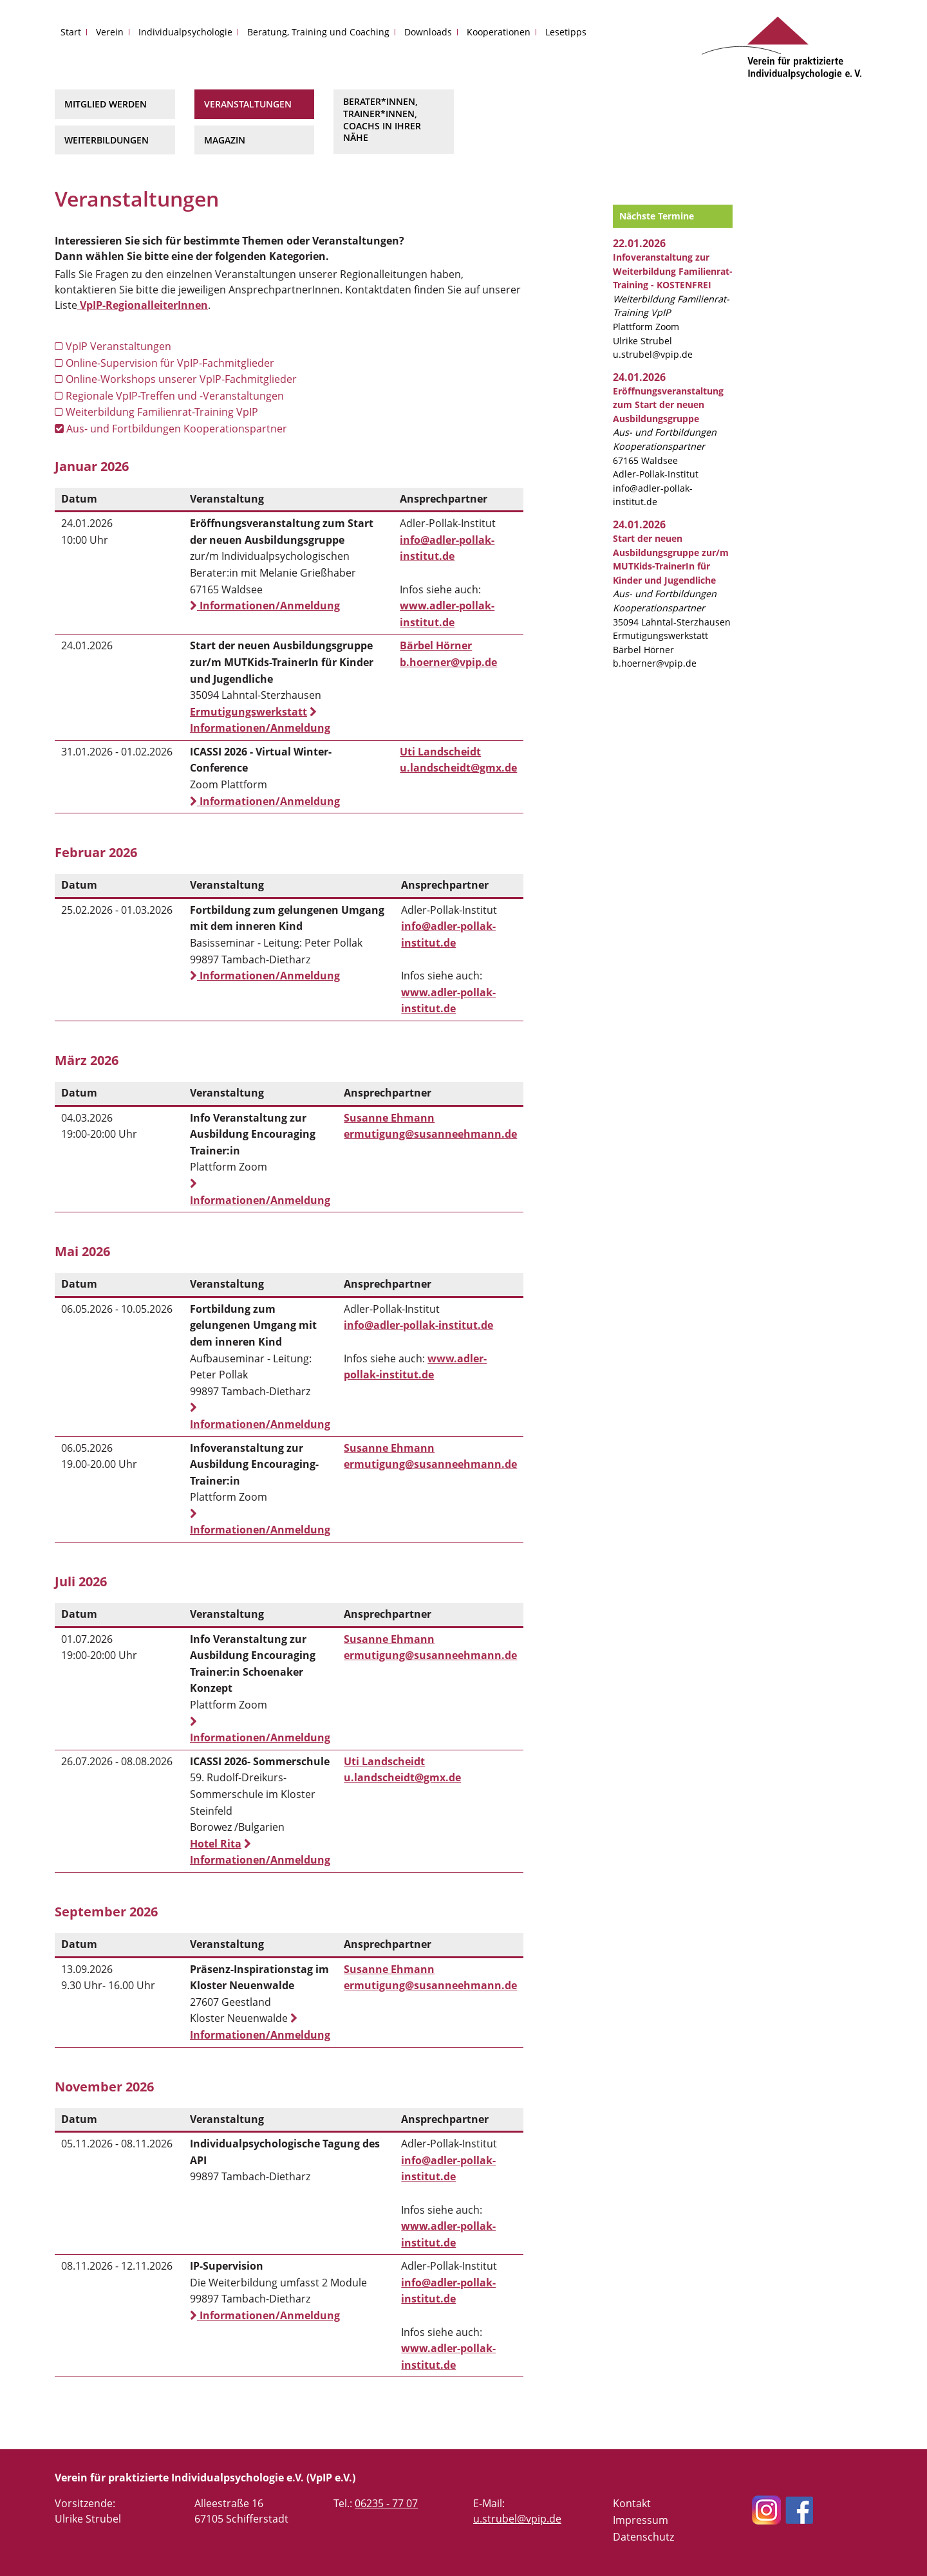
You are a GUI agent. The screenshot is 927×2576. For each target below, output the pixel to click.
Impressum (640, 2520)
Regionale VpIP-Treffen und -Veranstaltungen (169, 396)
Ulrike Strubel (642, 341)
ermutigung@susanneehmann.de (430, 1134)
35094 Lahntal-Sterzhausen (672, 580)
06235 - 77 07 (386, 2503)
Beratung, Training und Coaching (318, 32)
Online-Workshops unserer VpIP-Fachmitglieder (176, 379)
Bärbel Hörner (436, 645)
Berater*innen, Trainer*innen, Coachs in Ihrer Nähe (382, 119)
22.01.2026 (639, 243)
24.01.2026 (639, 377)
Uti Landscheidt (440, 752)
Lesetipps (565, 32)
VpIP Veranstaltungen (113, 346)
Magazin (224, 140)
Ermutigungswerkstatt (248, 712)
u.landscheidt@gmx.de (458, 768)
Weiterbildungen (106, 140)
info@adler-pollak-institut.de (418, 1325)
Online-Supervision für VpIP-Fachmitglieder (164, 363)
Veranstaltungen (248, 104)
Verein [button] (110, 32)
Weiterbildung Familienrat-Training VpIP (156, 412)
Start (71, 32)
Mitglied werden (105, 104)
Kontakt (632, 2503)
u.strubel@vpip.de (653, 354)
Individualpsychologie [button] (185, 32)
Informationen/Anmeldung (265, 605)
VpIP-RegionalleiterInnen (142, 305)
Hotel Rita (215, 1844)
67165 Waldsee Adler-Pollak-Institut (668, 433)
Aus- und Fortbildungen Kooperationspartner (171, 429)
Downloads (428, 32)
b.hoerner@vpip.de (448, 662)
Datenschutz (643, 2537)
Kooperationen (498, 32)
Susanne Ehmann (389, 1118)
